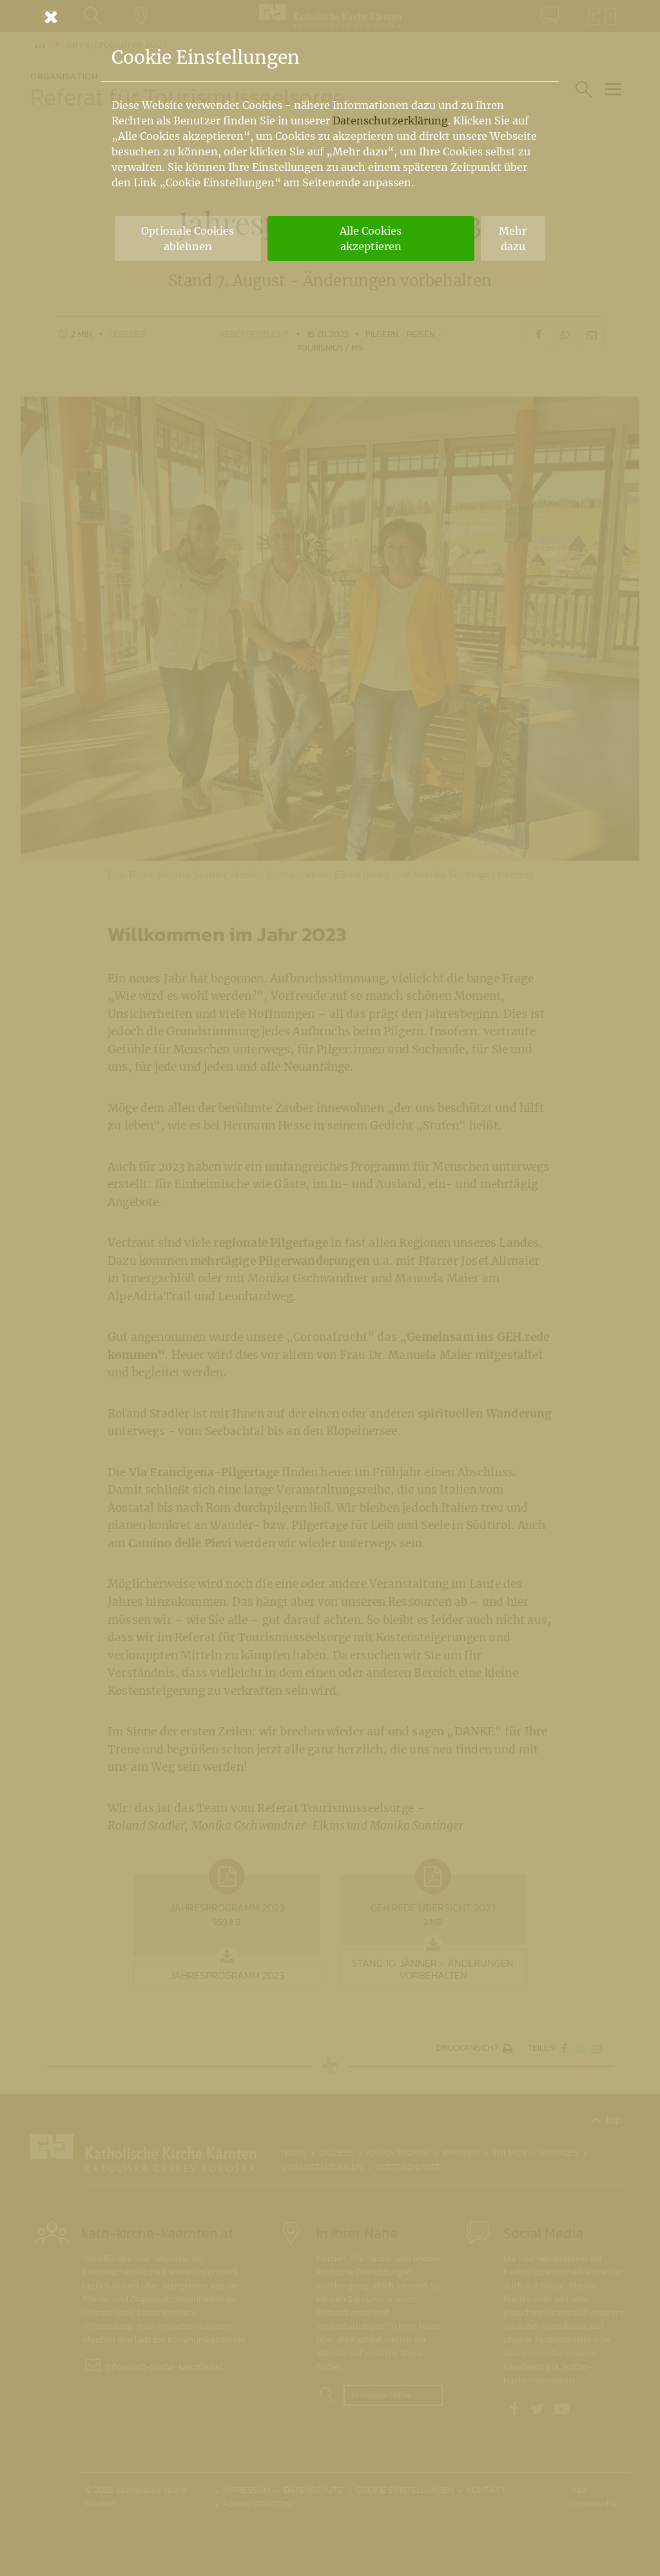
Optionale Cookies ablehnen (187, 238)
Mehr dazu (513, 238)
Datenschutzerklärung (390, 120)
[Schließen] (330, 17)
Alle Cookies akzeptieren (371, 238)
